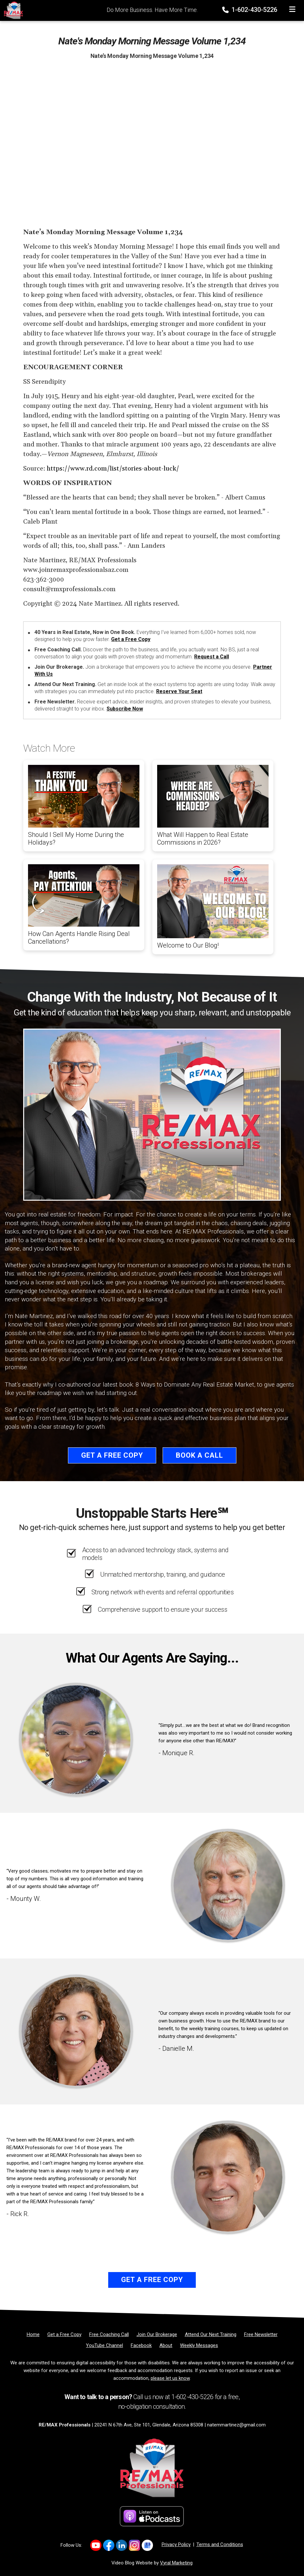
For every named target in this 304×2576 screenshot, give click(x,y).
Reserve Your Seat (179, 691)
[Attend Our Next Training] (210, 2334)
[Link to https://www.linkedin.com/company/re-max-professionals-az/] (121, 2545)
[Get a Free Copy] (64, 2334)
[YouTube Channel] (104, 2345)
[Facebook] (141, 2345)
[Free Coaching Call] (109, 2334)
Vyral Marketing (176, 2563)
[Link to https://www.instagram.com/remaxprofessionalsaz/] (134, 2545)
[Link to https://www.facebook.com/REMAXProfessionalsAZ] (108, 2545)
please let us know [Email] (170, 2378)
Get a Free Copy (130, 639)
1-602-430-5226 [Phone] (250, 10)
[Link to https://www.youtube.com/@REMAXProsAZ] (95, 2545)
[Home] (11, 10)
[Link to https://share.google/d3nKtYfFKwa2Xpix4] (147, 2545)
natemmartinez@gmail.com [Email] (236, 2425)
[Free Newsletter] (261, 2334)
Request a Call (211, 657)
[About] (165, 2345)
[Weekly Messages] (199, 2345)
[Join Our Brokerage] (157, 2334)
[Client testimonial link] (76, 1739)
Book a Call (199, 1455)
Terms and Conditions (219, 2544)
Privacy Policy (176, 2544)
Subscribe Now (125, 709)
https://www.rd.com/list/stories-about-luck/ (113, 468)
